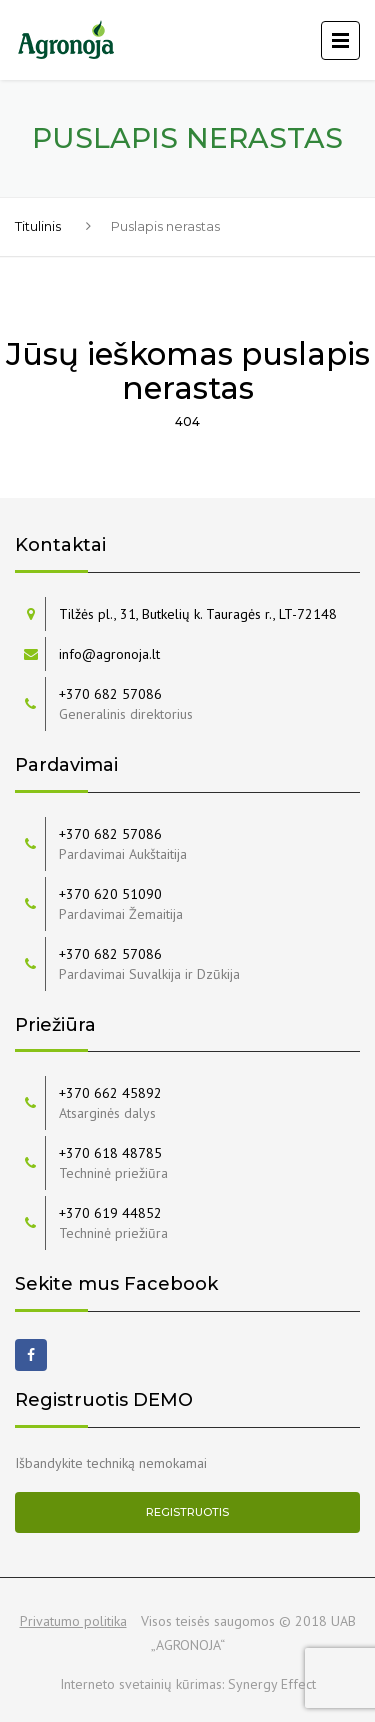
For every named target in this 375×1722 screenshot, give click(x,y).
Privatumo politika (73, 1621)
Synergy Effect (272, 1684)
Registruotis (187, 1512)
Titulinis (38, 226)
